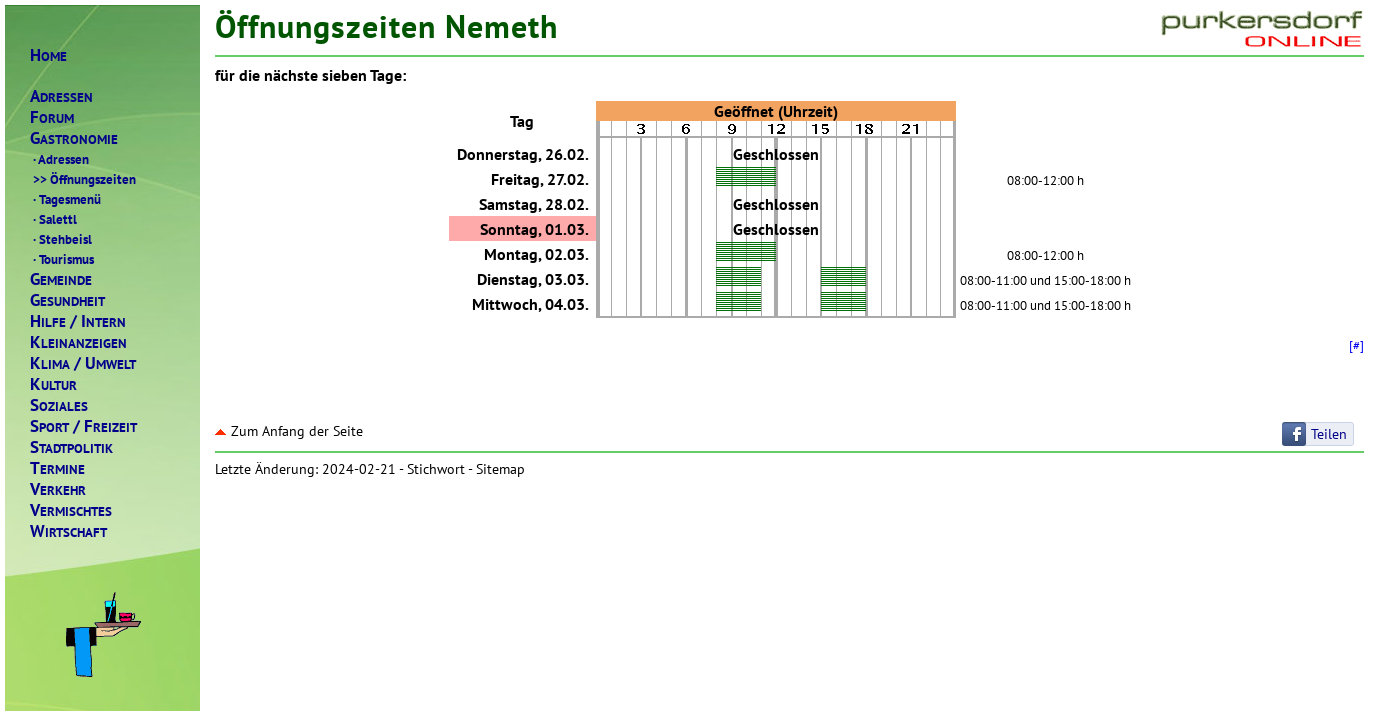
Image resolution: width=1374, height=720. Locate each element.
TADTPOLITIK (71, 447)
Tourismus (62, 259)
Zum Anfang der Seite (289, 431)
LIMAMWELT (83, 363)
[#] (1356, 345)
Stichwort (436, 469)
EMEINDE (61, 279)
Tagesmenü (65, 199)
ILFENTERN (78, 321)
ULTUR (53, 384)
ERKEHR (58, 489)
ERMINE (57, 468)
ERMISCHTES (71, 510)
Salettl (53, 219)
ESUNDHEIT (67, 300)
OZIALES (59, 405)
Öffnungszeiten (83, 179)
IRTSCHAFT (68, 531)
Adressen (59, 159)
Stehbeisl (61, 239)
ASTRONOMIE (74, 138)
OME (48, 55)
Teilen (1329, 434)
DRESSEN (61, 96)
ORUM (52, 117)
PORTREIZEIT (83, 426)
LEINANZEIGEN (78, 342)
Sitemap (500, 469)
